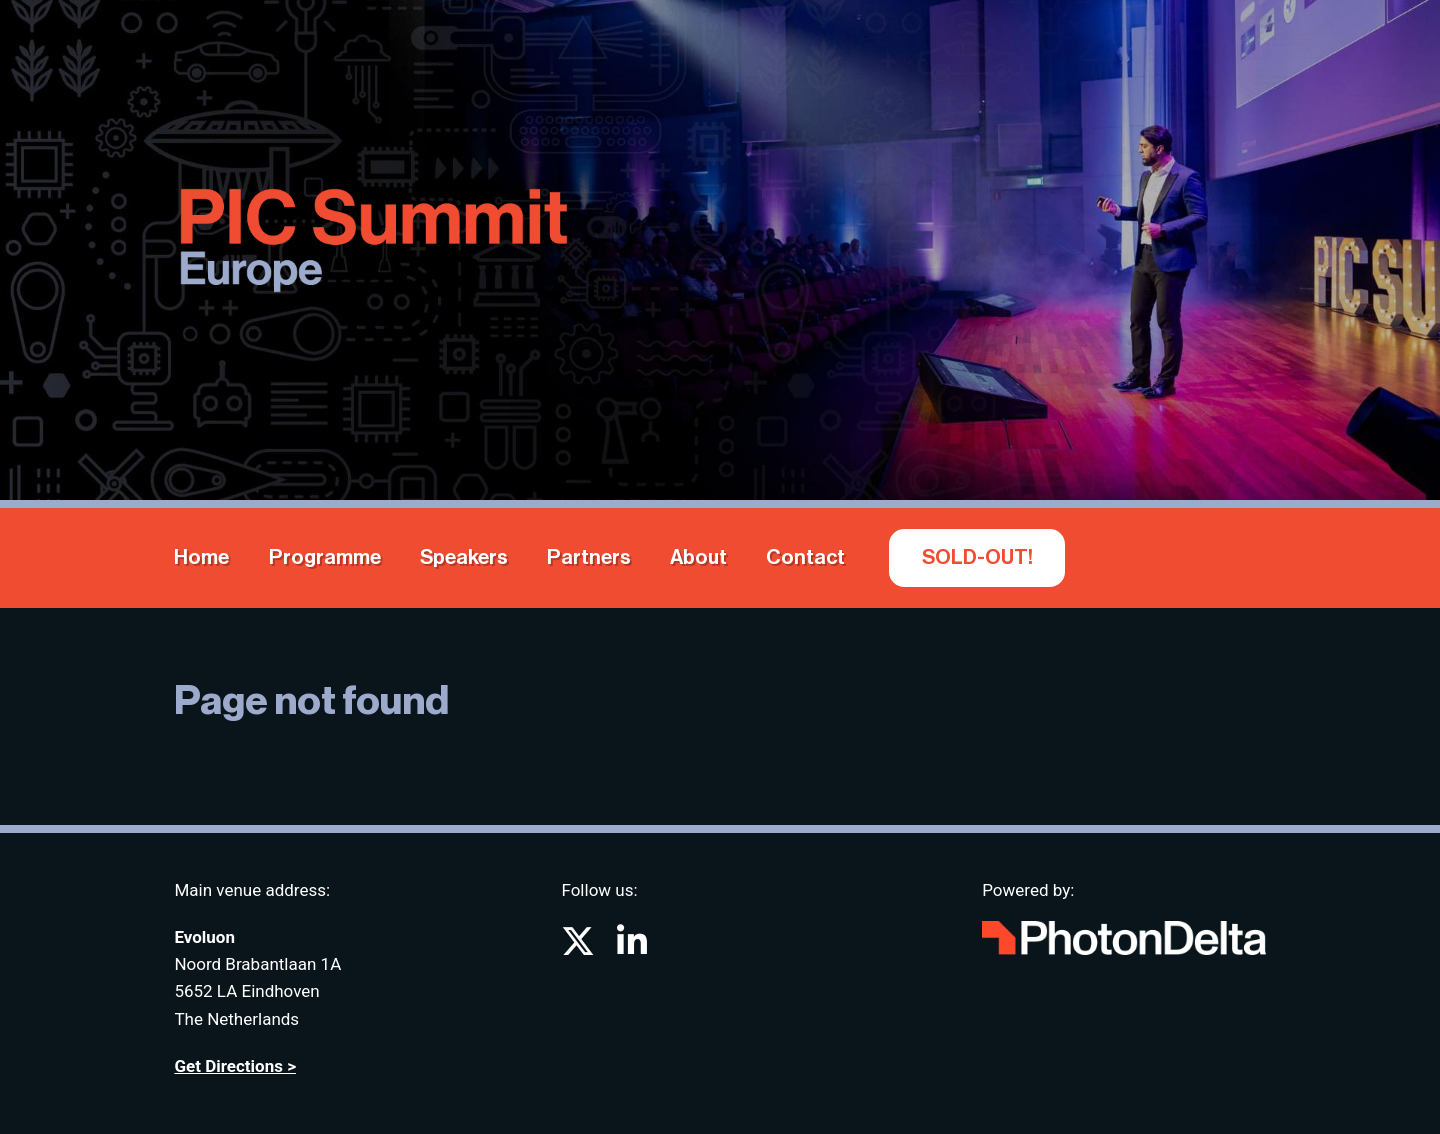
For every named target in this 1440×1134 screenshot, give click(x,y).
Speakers (464, 557)
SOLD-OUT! (977, 557)
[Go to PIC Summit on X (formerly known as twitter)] (580, 948)
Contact (805, 557)
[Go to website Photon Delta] (1123, 933)
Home (201, 557)
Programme (325, 557)
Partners (589, 557)
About (698, 557)
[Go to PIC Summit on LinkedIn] (632, 948)
